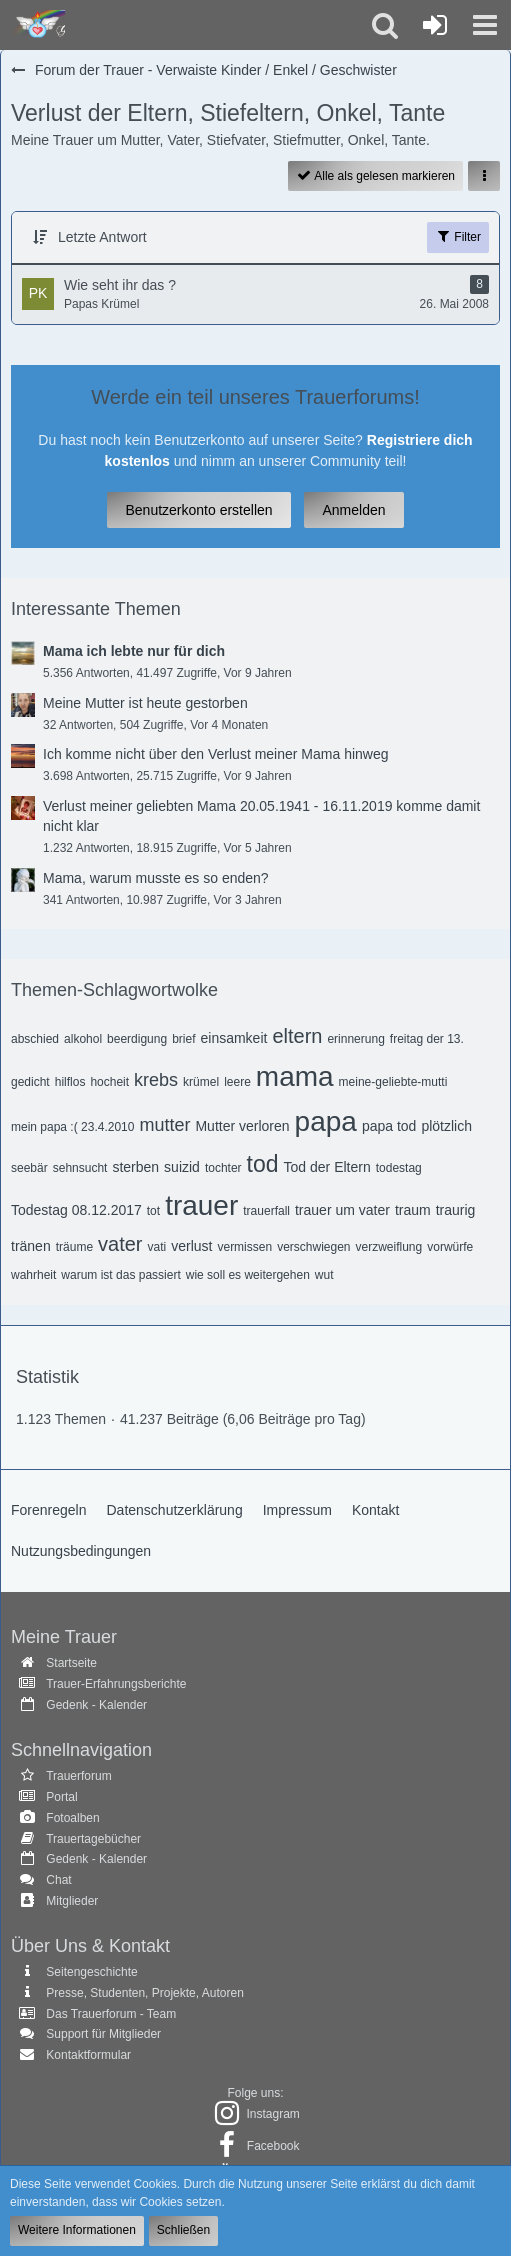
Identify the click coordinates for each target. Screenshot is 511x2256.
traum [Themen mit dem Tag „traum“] (413, 1210)
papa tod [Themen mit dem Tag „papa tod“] (389, 1126)
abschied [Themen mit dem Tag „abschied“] (35, 1039)
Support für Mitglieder (103, 2034)
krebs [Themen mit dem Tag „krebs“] (156, 1080)
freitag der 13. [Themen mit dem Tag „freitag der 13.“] (427, 1039)
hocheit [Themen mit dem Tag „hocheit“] (109, 1082)
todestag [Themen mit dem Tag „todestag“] (399, 1168)
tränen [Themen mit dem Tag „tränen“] (31, 1246)
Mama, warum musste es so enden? (156, 878)
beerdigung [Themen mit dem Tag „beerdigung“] (137, 1039)
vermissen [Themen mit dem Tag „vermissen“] (244, 1247)
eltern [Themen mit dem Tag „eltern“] (297, 1036)
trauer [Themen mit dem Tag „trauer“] (201, 1205)
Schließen (183, 2230)
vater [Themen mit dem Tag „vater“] (120, 1244)
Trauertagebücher (93, 1839)
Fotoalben (72, 1818)
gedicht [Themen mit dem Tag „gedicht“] (30, 1082)
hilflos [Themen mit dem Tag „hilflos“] (70, 1082)
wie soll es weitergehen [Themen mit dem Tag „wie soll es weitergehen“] (248, 1275)
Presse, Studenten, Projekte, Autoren (144, 1993)
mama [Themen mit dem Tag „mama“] (295, 1076)
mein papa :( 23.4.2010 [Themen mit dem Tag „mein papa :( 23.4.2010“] (72, 1127)
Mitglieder (72, 1901)
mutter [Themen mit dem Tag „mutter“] (164, 1125)
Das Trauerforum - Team (111, 2014)
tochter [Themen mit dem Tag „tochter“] (223, 1168)
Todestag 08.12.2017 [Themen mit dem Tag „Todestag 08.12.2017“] (76, 1210)
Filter (458, 236)
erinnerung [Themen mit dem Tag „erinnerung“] (355, 1039)
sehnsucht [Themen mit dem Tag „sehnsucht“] (80, 1168)
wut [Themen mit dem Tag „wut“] (324, 1275)
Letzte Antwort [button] (102, 237)
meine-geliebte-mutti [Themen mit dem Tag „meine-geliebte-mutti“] (393, 1082)
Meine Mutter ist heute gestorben (145, 703)
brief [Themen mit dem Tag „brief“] (183, 1039)
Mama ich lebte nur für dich (134, 651)
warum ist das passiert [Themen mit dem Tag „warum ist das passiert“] (120, 1275)
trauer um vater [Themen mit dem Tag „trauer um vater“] (342, 1210)
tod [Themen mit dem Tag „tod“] (263, 1164)
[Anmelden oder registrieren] (435, 25)
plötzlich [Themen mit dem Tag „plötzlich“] (446, 1126)
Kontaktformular (88, 2055)
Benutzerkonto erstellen (198, 510)
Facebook (273, 2146)
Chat (58, 1880)
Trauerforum (79, 1776)
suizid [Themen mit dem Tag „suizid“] (182, 1167)
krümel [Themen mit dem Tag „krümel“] (201, 1082)
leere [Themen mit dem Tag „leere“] (237, 1082)
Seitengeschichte (91, 1972)
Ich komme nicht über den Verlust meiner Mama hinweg (216, 754)
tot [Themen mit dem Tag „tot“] (153, 1211)
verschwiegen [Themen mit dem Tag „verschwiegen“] (313, 1247)
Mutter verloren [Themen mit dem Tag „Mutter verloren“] (242, 1126)
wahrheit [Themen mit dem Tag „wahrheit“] (33, 1275)
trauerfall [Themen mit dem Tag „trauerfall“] (266, 1211)
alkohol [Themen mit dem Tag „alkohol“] (83, 1039)
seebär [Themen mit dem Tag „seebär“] (29, 1168)
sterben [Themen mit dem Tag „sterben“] (135, 1167)
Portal (61, 1797)
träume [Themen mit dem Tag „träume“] (74, 1247)
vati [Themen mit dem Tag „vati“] (157, 1247)
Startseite (71, 1663)
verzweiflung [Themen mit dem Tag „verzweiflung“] (389, 1247)
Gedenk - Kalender (96, 1705)
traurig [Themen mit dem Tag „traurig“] (456, 1210)
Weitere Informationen (77, 2230)
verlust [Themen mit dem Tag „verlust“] (191, 1246)
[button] (485, 25)
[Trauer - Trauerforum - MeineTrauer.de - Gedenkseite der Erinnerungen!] (37, 25)
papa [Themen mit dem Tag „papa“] (326, 1121)
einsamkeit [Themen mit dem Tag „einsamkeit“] (233, 1038)
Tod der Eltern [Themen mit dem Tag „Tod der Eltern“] (327, 1167)
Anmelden (353, 510)
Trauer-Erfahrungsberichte (116, 1684)
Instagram (272, 2114)
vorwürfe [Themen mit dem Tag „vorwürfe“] (450, 1247)
